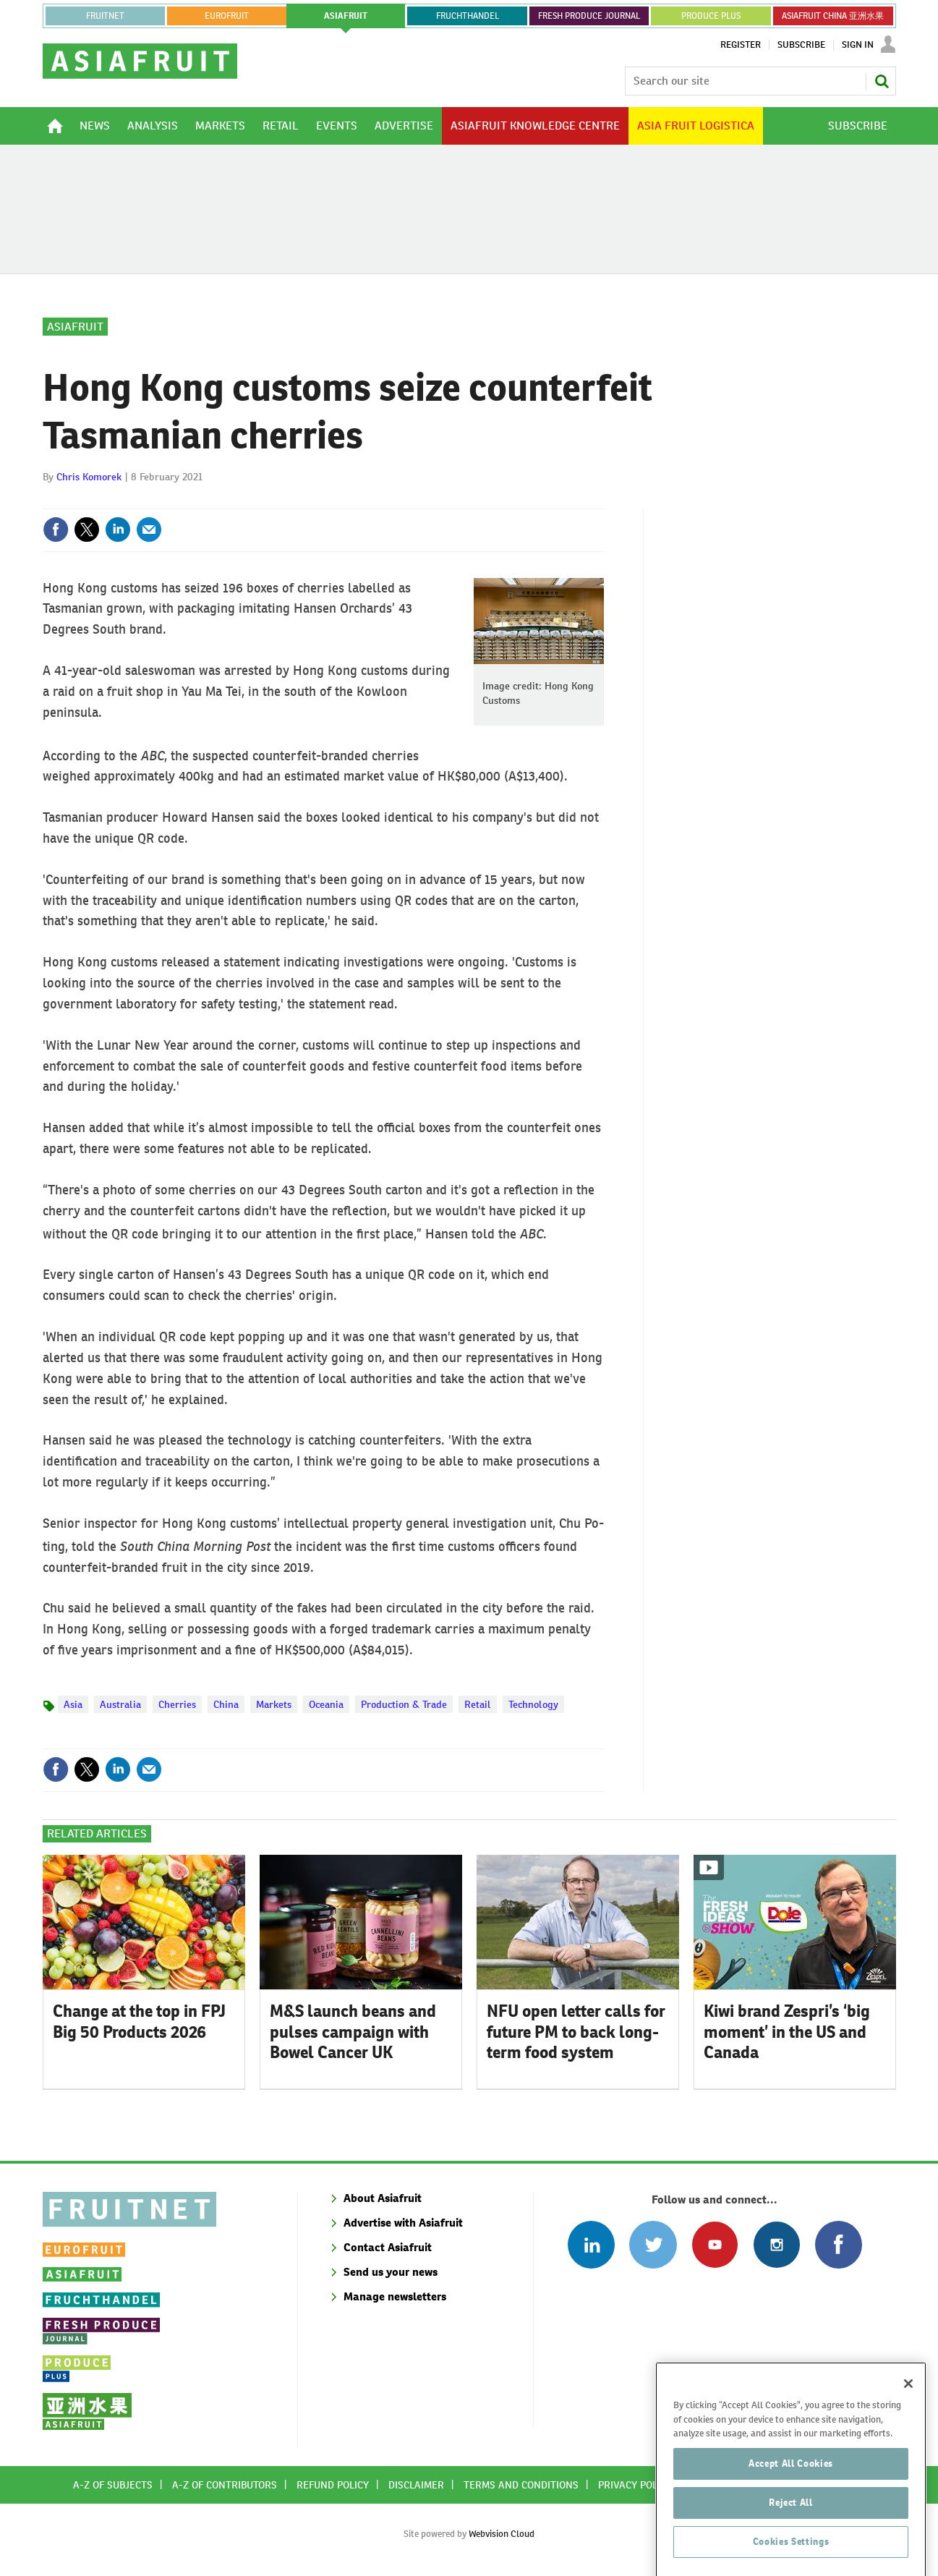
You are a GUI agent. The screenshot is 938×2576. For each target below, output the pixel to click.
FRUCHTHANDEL (467, 16)
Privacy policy (635, 2484)
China (226, 1704)
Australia (120, 1704)
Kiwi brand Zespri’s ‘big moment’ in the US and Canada (787, 2032)
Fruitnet (105, 16)
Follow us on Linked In (591, 2244)
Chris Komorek (88, 476)
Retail (477, 1704)
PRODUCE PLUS (711, 16)
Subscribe (801, 45)
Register (740, 45)
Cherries (177, 1704)
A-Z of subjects (113, 2484)
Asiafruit (75, 326)
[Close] (908, 2415)
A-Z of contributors (224, 2484)
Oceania (326, 1704)
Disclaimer (416, 2484)
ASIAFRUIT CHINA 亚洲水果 (833, 16)
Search (881, 81)
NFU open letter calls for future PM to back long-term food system (576, 2032)
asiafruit (345, 16)
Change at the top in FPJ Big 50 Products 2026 (139, 2021)
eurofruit (227, 16)
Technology (533, 1704)
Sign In (858, 45)
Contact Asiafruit (388, 2247)
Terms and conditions (521, 2484)
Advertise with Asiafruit (403, 2222)
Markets (273, 1704)
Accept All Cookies (791, 2495)
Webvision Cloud (501, 2534)
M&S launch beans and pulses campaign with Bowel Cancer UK (353, 2032)
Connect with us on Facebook (838, 2244)
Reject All (791, 2534)
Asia (73, 1704)
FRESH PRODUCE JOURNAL (589, 16)
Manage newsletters (395, 2296)
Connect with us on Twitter (652, 2244)
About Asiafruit (383, 2198)
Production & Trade (404, 1704)
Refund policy (333, 2484)
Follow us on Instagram (776, 2244)
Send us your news (391, 2271)
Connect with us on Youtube (714, 2244)
